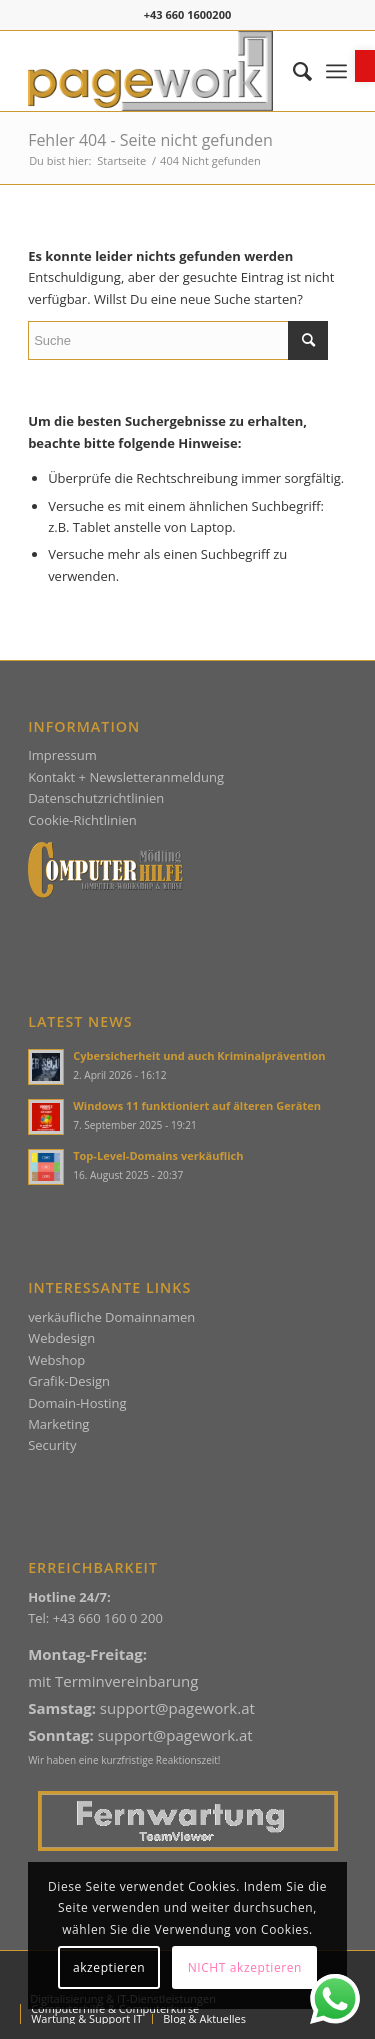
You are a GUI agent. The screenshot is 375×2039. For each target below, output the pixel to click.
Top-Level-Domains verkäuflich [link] (158, 1155)
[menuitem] (292, 71)
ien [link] (127, 820)
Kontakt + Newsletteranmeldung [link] (126, 777)
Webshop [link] (56, 1360)
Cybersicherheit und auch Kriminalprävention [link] (199, 1055)
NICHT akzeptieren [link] (245, 1967)
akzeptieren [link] (109, 1967)
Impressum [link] (62, 755)
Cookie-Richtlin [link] (73, 820)
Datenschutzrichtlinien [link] (96, 798)
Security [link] (52, 1445)
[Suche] (178, 340)
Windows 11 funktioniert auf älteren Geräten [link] (197, 1105)
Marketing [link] (58, 1424)
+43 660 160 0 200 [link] (108, 1618)
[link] (365, 66)
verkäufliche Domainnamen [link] (111, 1317)
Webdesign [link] (61, 1338)
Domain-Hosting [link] (77, 1403)
